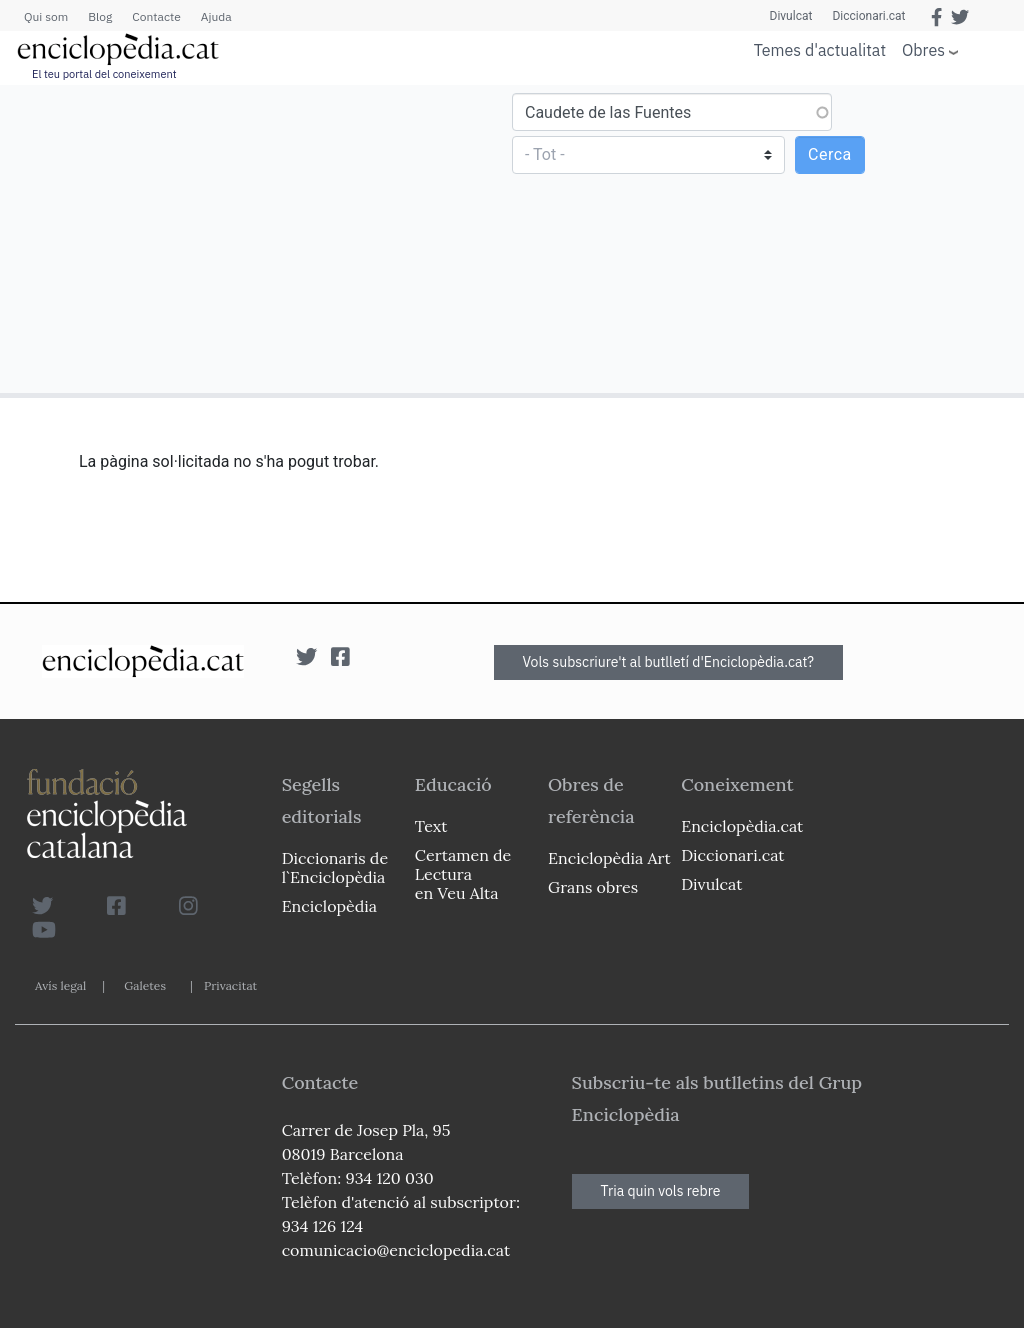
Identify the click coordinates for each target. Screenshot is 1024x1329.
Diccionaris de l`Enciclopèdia (335, 867)
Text (431, 826)
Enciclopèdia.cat (742, 826)
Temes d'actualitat (820, 50)
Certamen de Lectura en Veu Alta (463, 874)
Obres (923, 49)
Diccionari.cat (868, 16)
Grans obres (593, 887)
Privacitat (230, 985)
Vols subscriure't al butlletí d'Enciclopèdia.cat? (669, 662)
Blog (100, 16)
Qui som (46, 16)
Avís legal (60, 985)
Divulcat (791, 16)
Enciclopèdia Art (609, 858)
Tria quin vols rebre (661, 1191)
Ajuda (216, 16)
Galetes (145, 985)
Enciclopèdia (329, 906)
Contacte (156, 16)
